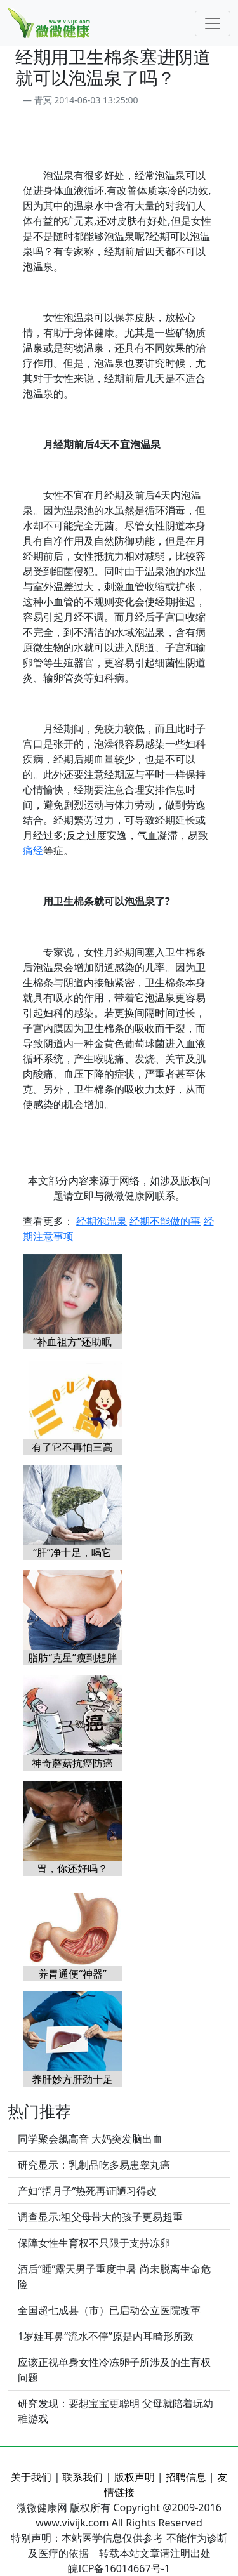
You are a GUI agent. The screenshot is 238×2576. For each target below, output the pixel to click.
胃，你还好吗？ (72, 1868)
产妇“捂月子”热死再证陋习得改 (87, 2191)
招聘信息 (186, 2477)
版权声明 (134, 2477)
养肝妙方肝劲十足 (72, 2079)
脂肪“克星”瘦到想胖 (72, 1658)
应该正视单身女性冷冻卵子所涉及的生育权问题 (114, 2369)
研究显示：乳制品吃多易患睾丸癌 (94, 2165)
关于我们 (31, 2477)
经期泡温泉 (101, 1221)
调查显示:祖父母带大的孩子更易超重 (100, 2217)
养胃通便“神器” (72, 1974)
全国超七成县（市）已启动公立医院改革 (109, 2310)
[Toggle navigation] (212, 23)
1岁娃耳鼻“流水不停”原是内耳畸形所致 (106, 2336)
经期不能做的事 (165, 1221)
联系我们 (82, 2477)
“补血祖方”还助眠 (72, 1342)
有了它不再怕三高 (72, 1447)
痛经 (33, 850)
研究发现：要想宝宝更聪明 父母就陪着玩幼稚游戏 (115, 2411)
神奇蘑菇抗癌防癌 (72, 1763)
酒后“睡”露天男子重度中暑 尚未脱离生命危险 (114, 2276)
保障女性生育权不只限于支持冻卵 (94, 2243)
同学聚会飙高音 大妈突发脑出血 (90, 2139)
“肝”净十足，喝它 (72, 1552)
